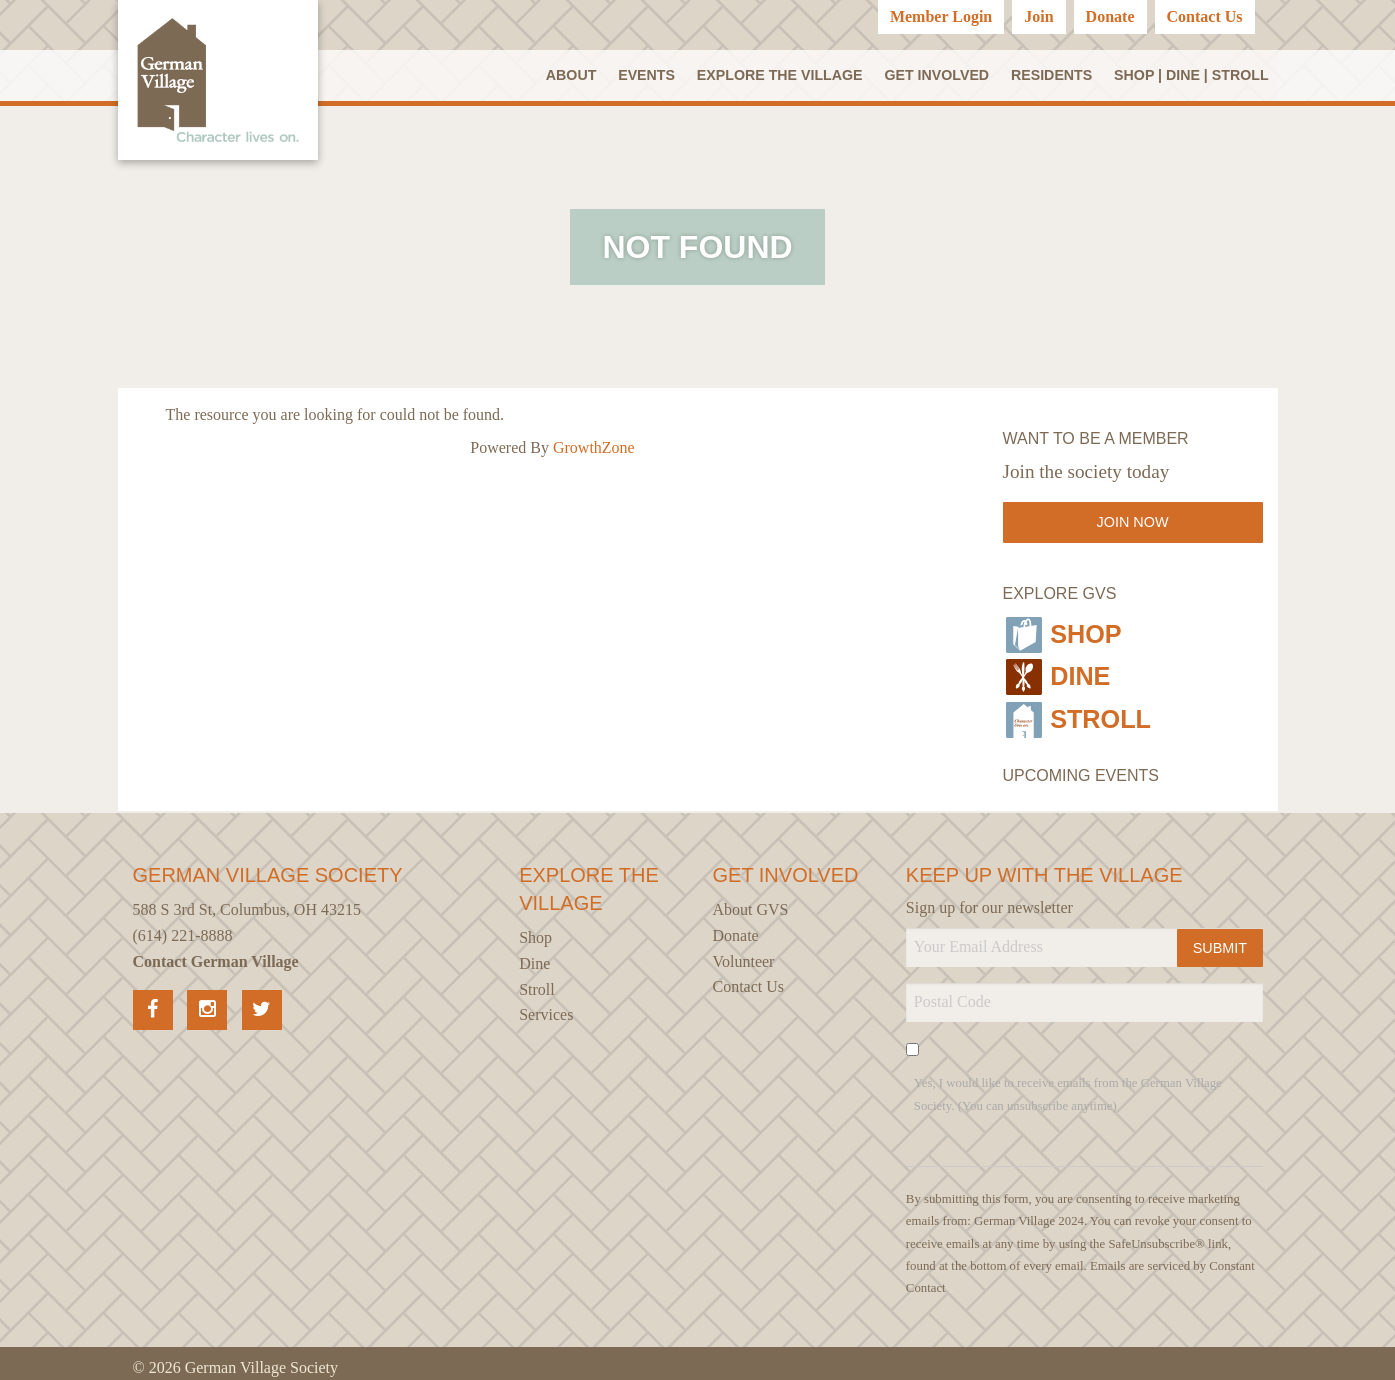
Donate (1110, 16)
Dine (1058, 672)
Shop (1064, 633)
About (573, 75)
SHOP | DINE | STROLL (1191, 75)
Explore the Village (781, 75)
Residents (1052, 75)
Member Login (941, 16)
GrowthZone (594, 448)
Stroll (1081, 711)
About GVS (751, 901)
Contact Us (1205, 16)
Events (648, 75)
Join (1038, 16)
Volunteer (744, 952)
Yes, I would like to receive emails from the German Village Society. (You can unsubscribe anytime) (1068, 1085)
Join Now (1133, 524)
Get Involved (938, 75)
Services (546, 1005)
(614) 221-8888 (183, 926)
